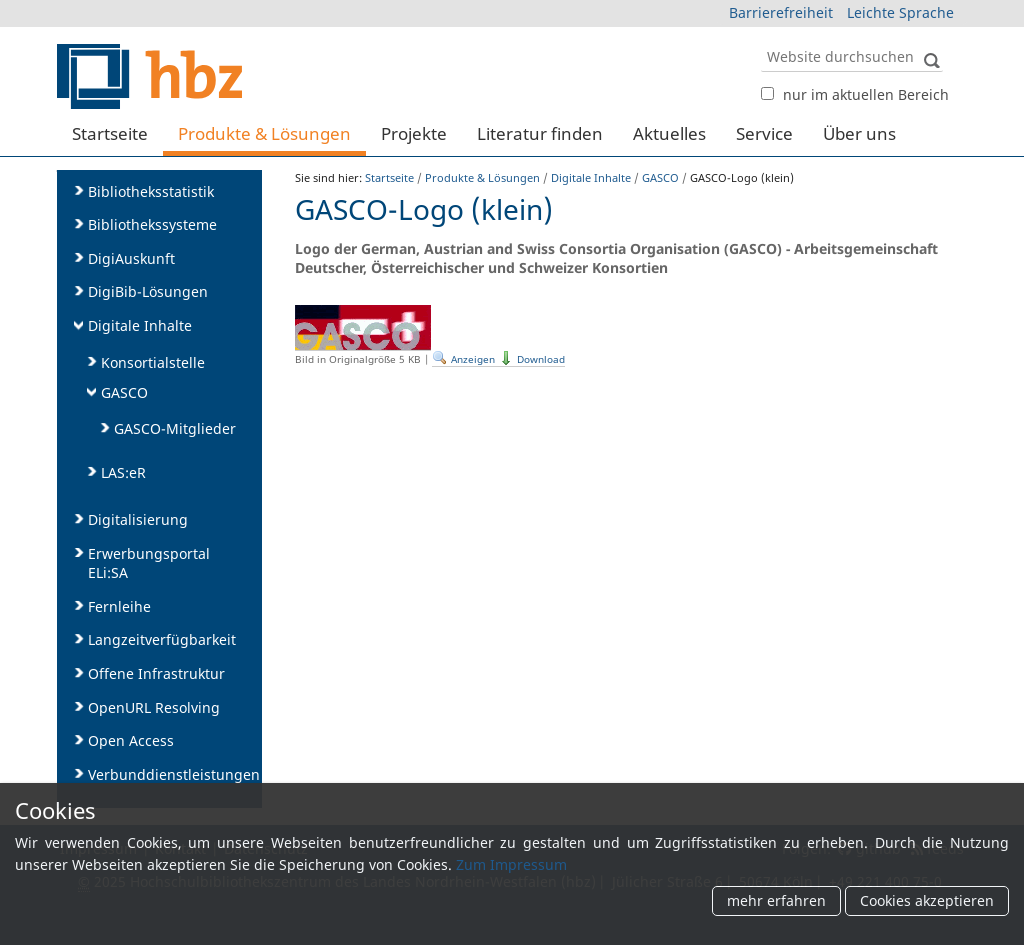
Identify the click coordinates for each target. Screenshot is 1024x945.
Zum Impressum (511, 864)
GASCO (660, 177)
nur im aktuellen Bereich (866, 94)
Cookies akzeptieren (927, 901)
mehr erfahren (776, 901)
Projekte (414, 133)
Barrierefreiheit (781, 12)
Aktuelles (669, 133)
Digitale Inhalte (591, 177)
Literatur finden (540, 133)
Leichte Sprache (900, 12)
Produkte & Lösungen (264, 133)
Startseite (110, 133)
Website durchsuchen (760, 40)
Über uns (859, 133)
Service (764, 133)
